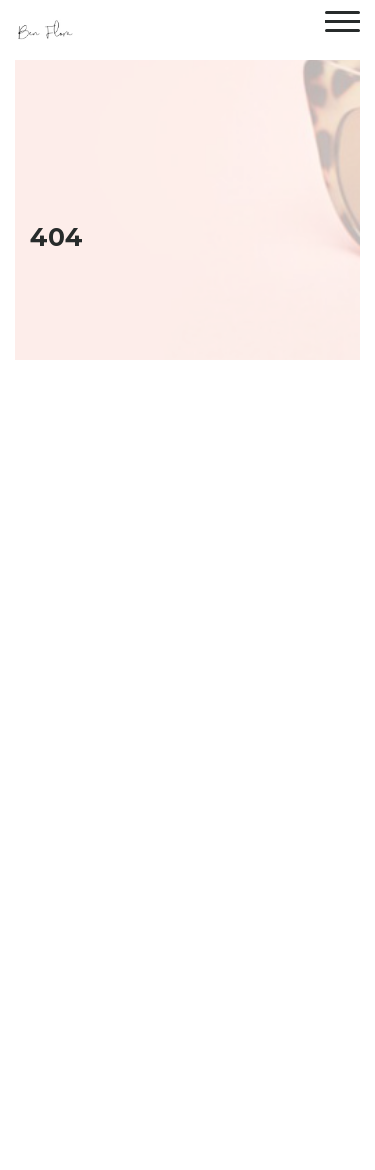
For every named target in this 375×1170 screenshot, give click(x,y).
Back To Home (187, 1020)
